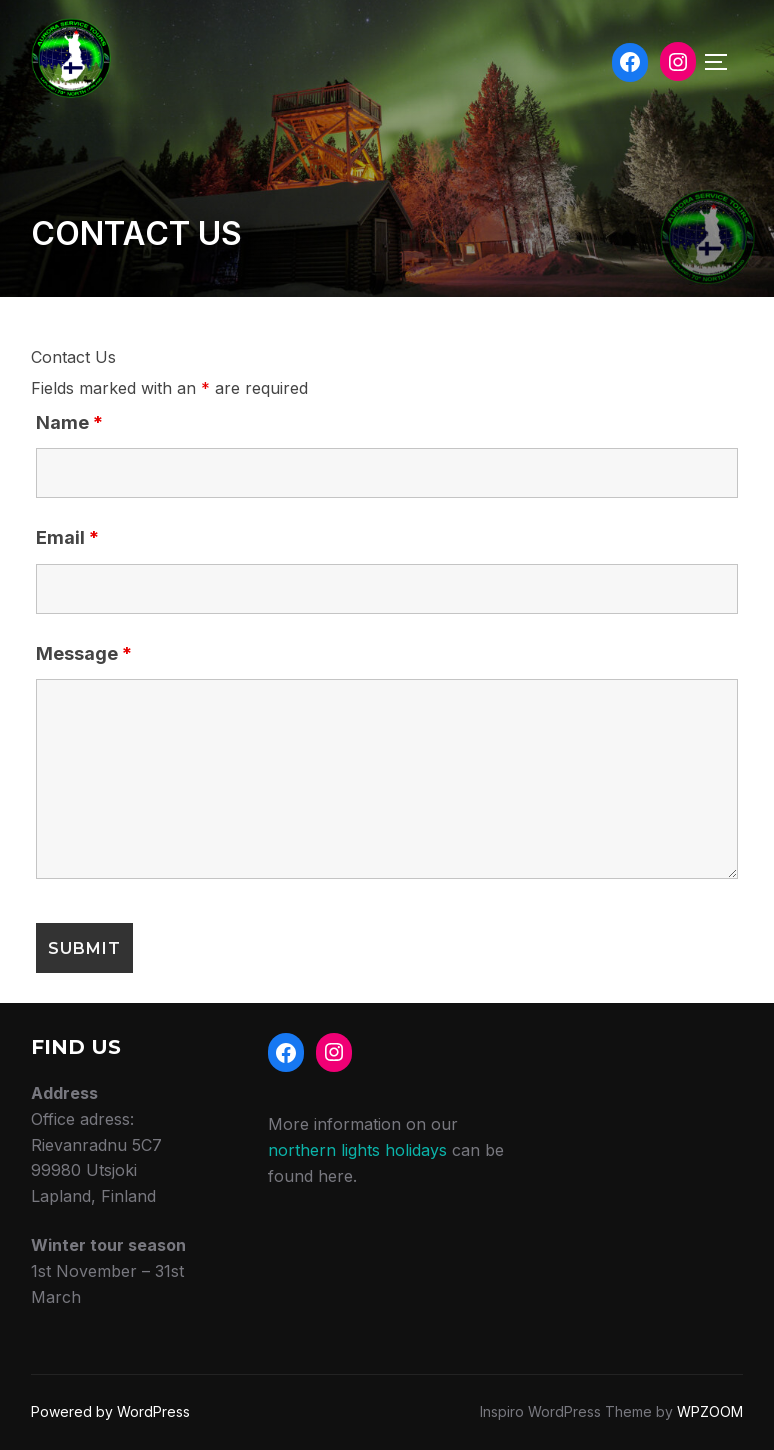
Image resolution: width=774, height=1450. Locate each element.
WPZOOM (710, 1411)
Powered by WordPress (110, 1411)
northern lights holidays (357, 1150)
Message (84, 653)
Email (67, 537)
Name (69, 422)
